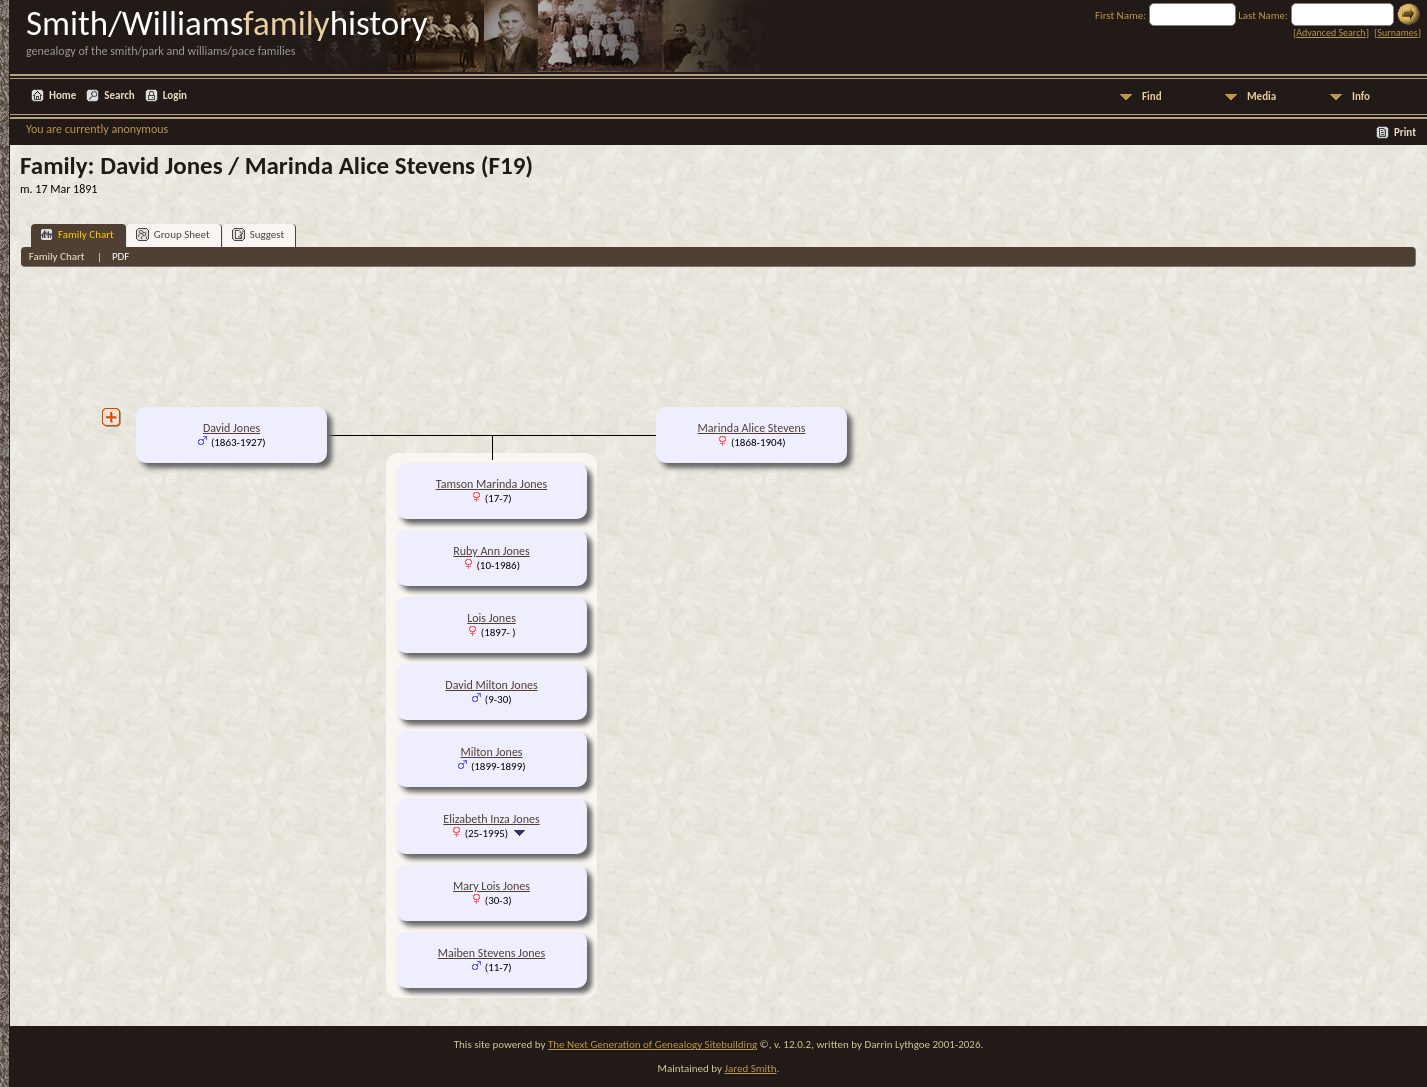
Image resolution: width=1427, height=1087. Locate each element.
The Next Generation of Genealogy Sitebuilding (652, 1044)
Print (1405, 132)
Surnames (1397, 32)
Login (175, 95)
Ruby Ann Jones (491, 551)
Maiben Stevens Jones (491, 953)
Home (62, 95)
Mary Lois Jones (491, 886)
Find (1152, 96)
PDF (121, 256)
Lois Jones (491, 618)
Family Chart (77, 234)
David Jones (231, 428)
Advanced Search (1330, 32)
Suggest (258, 234)
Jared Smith (751, 1068)
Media (1261, 96)
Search (119, 95)
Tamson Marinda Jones (491, 484)
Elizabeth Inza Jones (491, 819)
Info (1361, 96)
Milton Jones (491, 752)
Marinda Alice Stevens (752, 428)
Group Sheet (173, 234)
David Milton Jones (491, 685)
